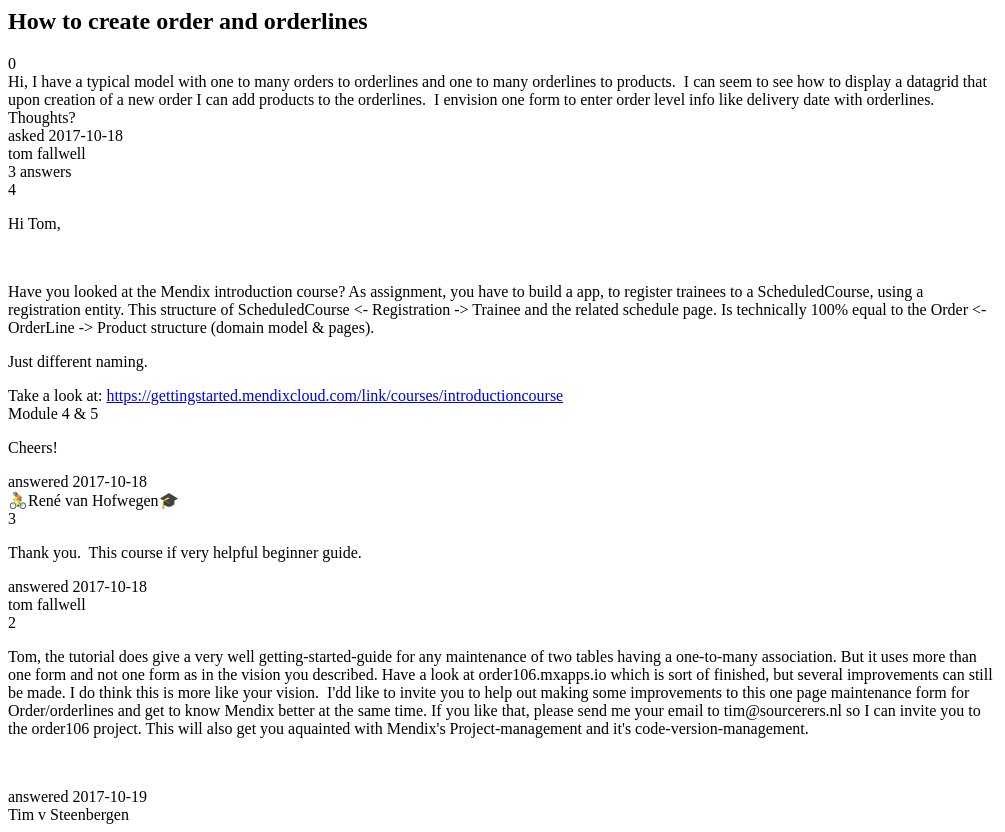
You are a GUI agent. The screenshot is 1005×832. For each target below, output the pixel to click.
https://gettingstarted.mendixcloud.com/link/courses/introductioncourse (334, 395)
